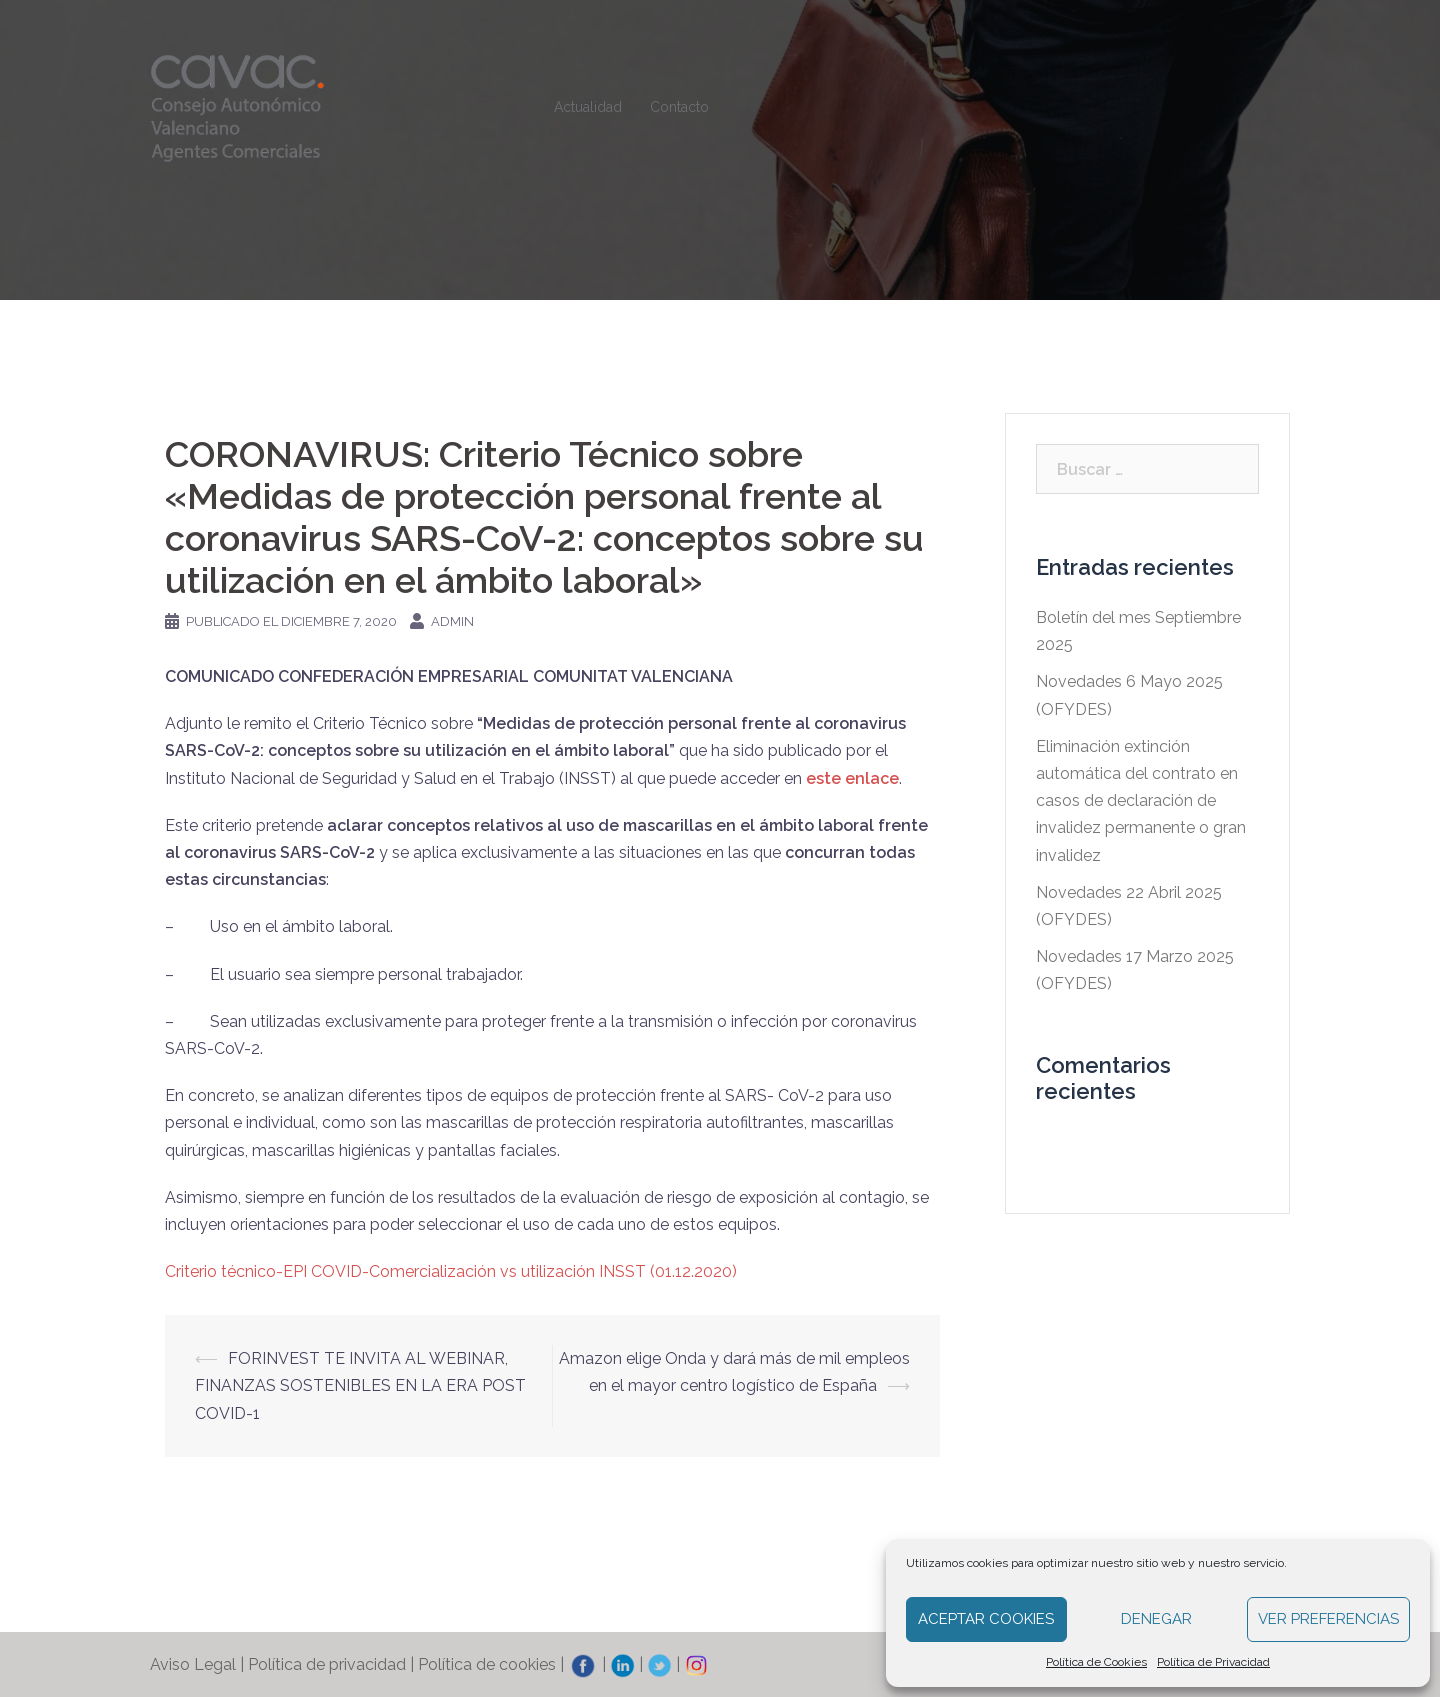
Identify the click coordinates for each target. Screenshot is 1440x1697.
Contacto (679, 107)
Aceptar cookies (986, 1619)
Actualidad (588, 107)
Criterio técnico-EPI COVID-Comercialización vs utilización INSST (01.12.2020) (451, 1271)
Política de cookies (487, 1664)
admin (452, 621)
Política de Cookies (1096, 1662)
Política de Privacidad (1213, 1662)
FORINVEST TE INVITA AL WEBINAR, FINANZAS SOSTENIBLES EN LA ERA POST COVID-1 (360, 1385)
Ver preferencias (1328, 1619)
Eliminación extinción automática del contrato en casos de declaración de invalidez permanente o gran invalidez (1141, 801)
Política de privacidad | (333, 1664)
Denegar (1156, 1619)
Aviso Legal (193, 1664)
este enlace (852, 778)
